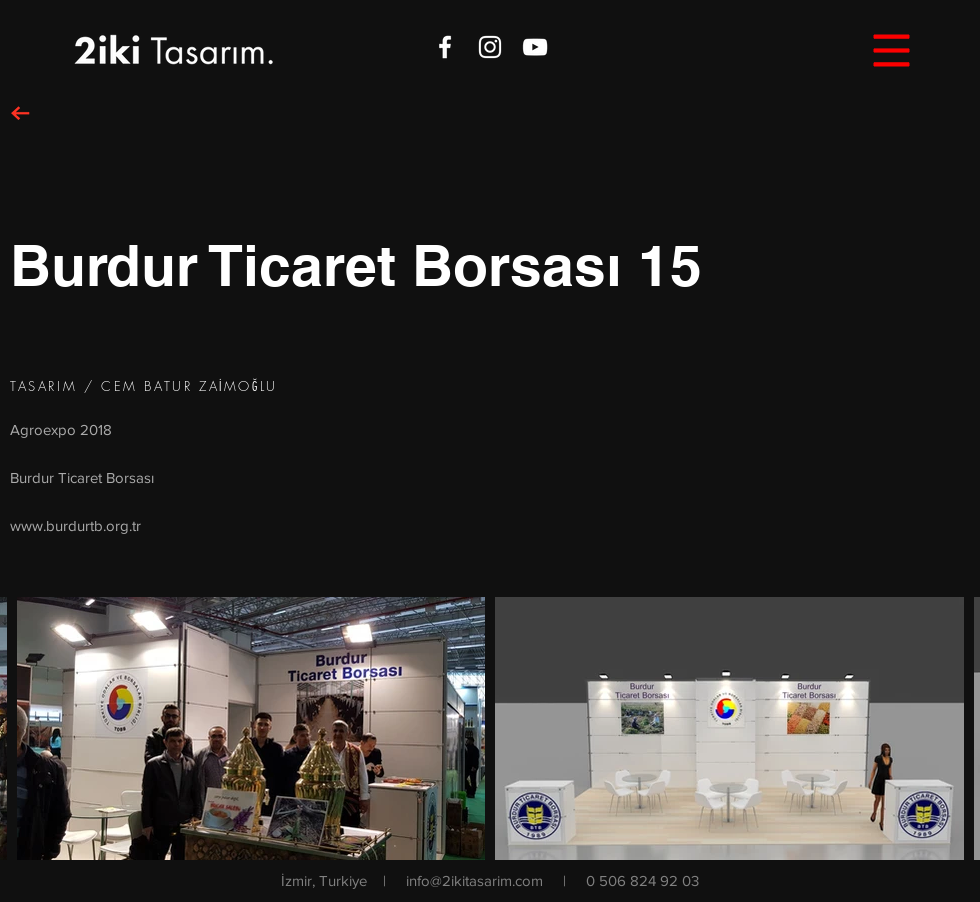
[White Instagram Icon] (490, 47)
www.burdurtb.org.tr (75, 525)
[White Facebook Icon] (445, 47)
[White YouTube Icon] (535, 47)
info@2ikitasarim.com (474, 880)
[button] (892, 51)
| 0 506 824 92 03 (631, 880)
